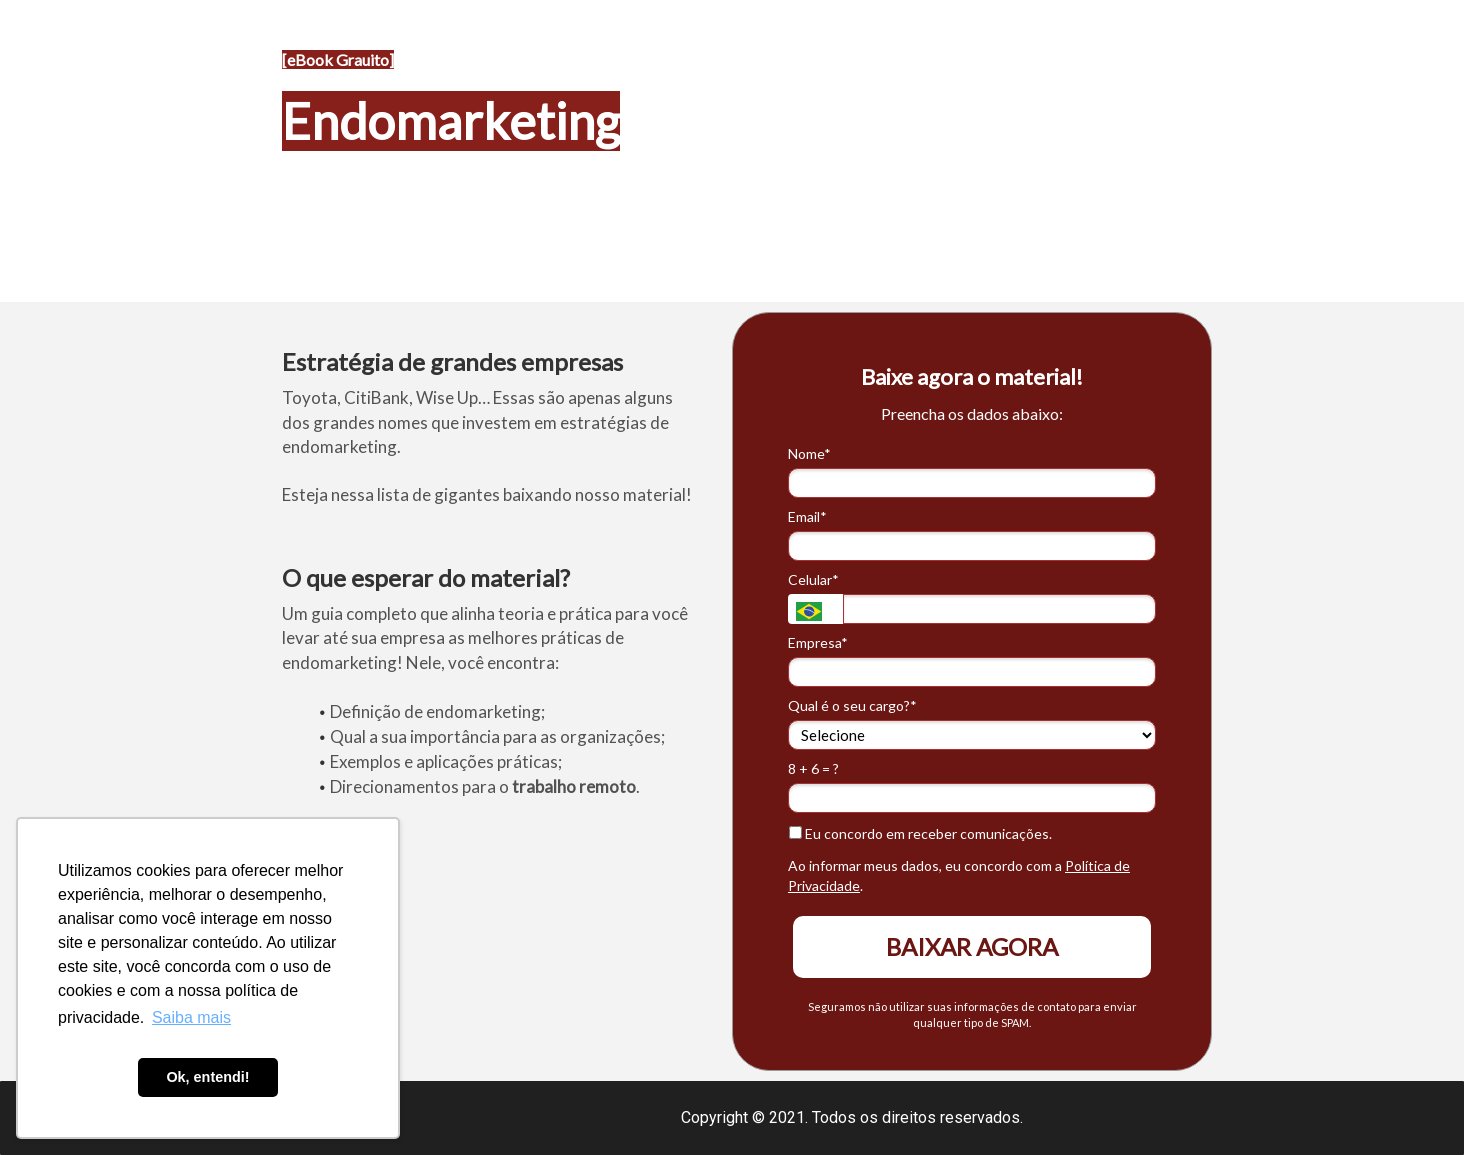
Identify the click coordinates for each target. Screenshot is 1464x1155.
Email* (807, 516)
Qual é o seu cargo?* (852, 705)
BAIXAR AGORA (972, 946)
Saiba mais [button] (191, 1017)
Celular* (813, 579)
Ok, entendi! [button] (207, 1077)
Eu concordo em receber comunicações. (920, 833)
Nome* (809, 453)
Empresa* (818, 642)
